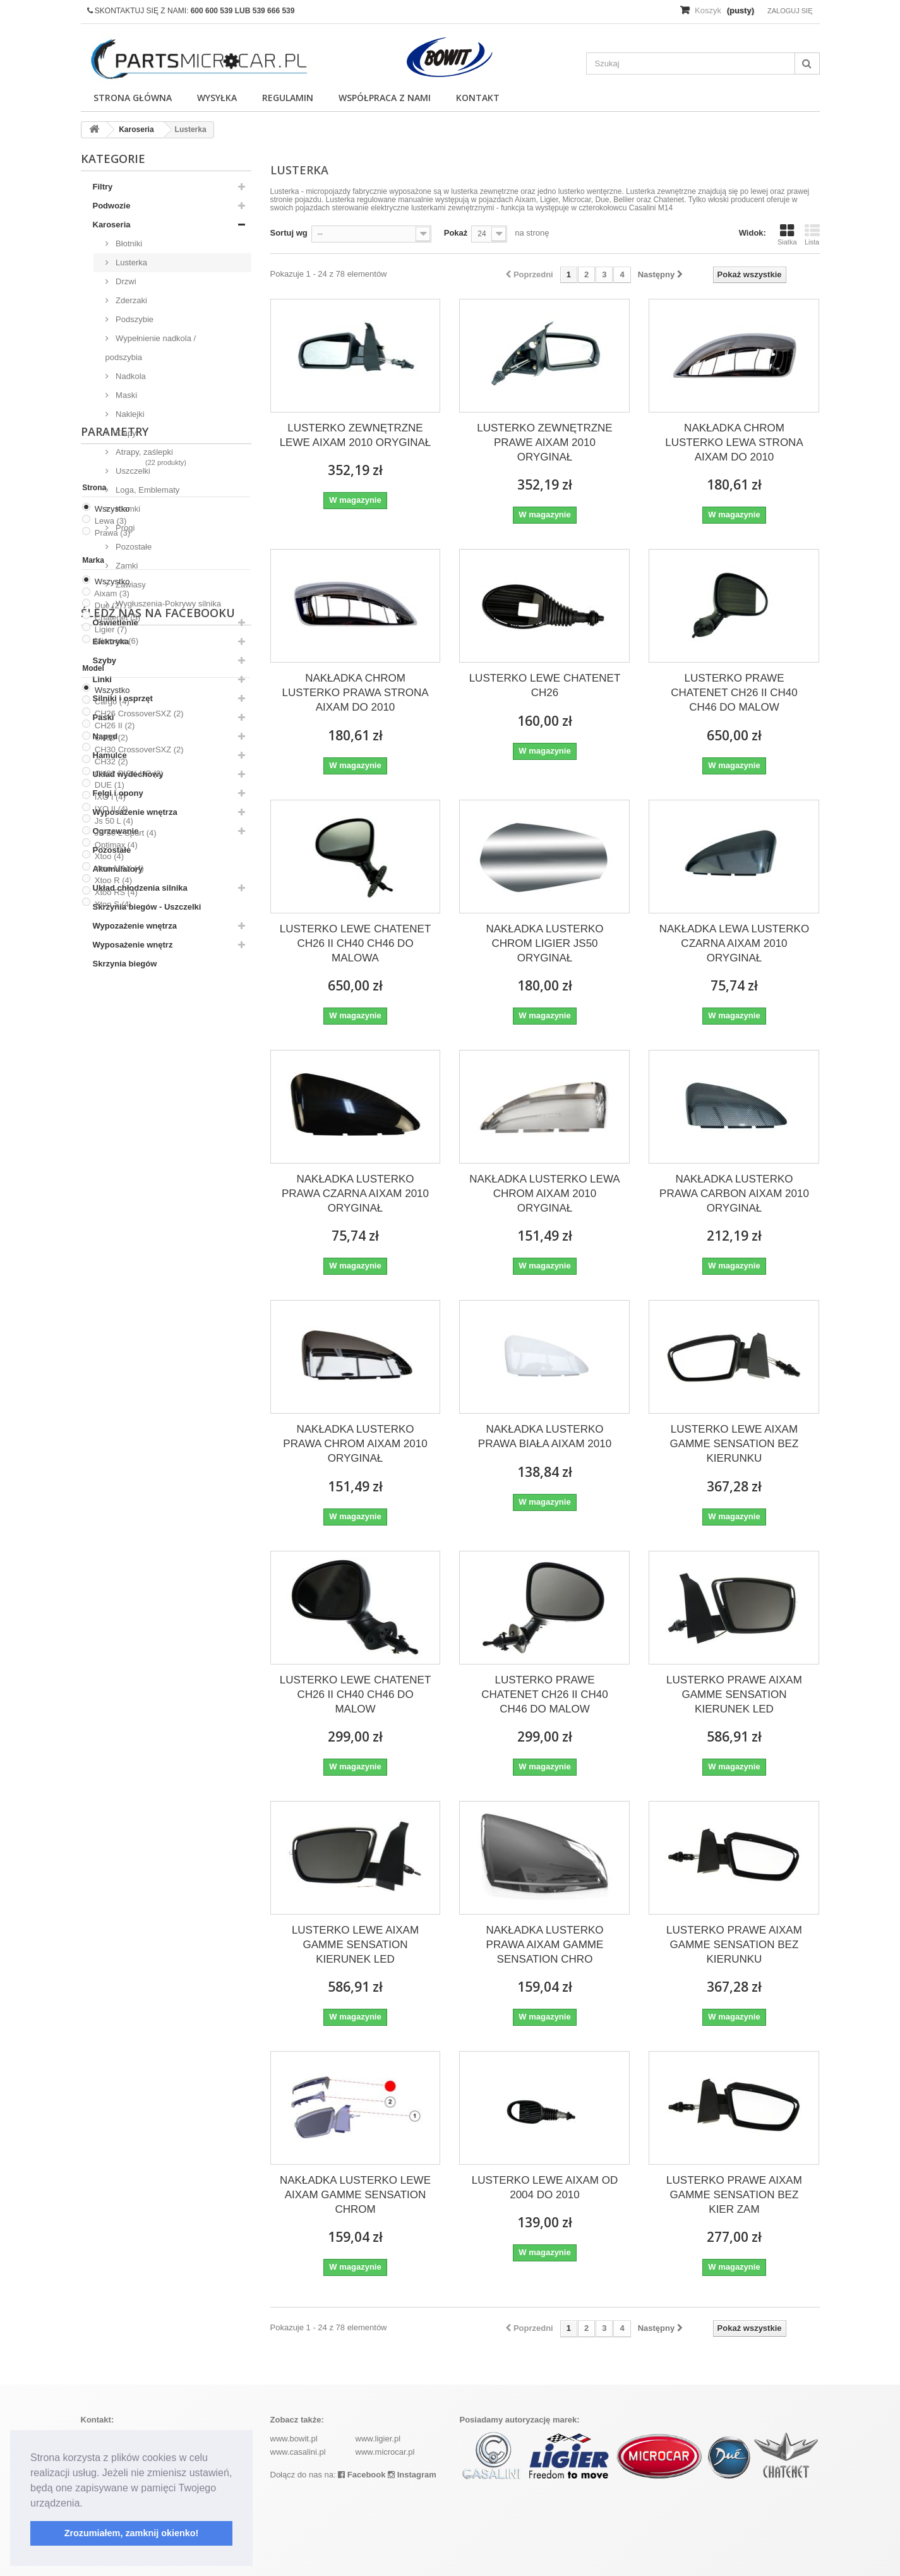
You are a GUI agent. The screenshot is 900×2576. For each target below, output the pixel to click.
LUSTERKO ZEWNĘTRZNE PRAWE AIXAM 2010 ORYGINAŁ (544, 442)
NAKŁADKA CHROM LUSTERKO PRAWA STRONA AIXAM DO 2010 (355, 692)
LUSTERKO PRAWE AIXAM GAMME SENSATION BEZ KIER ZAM (734, 2194)
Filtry (103, 186)
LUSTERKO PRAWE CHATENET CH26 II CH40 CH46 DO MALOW (734, 692)
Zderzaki (130, 300)
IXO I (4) (110, 1364)
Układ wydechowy (128, 774)
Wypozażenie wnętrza (135, 925)
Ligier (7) (111, 1196)
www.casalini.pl (298, 2452)
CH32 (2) (111, 1328)
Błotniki (128, 243)
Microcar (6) (116, 1208)
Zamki (126, 565)
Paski (103, 717)
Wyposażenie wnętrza (135, 812)
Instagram (412, 2474)
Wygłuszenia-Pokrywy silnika (167, 603)
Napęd (105, 736)
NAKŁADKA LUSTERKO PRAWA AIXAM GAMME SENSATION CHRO (544, 1944)
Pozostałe (133, 546)
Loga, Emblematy (147, 490)
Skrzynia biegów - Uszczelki (147, 907)
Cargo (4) (112, 1269)
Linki (102, 679)
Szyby (105, 660)
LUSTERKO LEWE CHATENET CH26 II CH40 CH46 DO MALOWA (355, 943)
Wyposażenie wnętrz (133, 944)
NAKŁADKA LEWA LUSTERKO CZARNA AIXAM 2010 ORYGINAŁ (734, 943)
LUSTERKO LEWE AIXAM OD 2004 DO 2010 (545, 2187)
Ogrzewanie (116, 831)
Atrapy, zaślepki (143, 452)
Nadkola (130, 376)
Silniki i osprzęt (123, 698)
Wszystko (112, 1076)
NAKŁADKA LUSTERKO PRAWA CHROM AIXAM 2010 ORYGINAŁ (355, 1443)
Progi (124, 528)
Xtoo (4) (109, 1424)
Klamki (127, 509)
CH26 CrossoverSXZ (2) (139, 1281)
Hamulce (110, 755)
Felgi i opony (118, 793)
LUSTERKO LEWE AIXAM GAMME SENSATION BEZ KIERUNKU (734, 1443)
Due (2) (108, 1173)
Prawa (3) (112, 1100)
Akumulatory (118, 869)
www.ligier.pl (378, 2438)
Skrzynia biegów (125, 963)
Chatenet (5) (117, 1184)
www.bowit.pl (294, 2438)
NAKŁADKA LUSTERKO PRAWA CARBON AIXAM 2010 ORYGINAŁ (734, 1193)
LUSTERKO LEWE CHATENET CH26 (545, 685)
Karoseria (112, 224)
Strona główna (132, 98)
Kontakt (478, 98)
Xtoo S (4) (113, 1472)
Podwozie (112, 205)
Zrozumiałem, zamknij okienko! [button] (131, 2533)
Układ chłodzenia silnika (140, 888)
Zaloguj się (790, 11)
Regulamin (287, 98)
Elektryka (111, 641)
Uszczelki (132, 471)
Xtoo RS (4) (116, 1460)
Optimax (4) (116, 1412)
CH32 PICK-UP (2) (129, 1340)
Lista (812, 234)
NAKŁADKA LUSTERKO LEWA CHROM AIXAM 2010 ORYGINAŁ (544, 1193)
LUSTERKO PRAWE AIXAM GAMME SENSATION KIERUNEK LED (734, 1694)
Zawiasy (130, 584)
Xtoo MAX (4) (119, 1436)
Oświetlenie (115, 622)
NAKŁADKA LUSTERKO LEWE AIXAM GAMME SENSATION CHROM (355, 2194)
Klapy (125, 433)
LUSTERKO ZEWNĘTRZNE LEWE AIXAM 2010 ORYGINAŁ (355, 435)
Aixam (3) (111, 1161)
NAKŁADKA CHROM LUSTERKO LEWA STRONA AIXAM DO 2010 (734, 442)
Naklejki (129, 414)
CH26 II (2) (115, 1293)
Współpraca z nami (385, 98)
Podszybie (134, 319)
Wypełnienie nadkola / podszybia (150, 348)
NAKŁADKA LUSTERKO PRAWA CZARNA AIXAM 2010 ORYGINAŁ (355, 1193)
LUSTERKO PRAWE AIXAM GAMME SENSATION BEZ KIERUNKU (734, 1944)
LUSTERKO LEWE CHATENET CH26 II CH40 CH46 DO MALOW (355, 1694)
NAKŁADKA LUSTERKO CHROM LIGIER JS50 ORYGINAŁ (544, 943)
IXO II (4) (111, 1376)
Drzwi (125, 281)
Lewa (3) (111, 1088)
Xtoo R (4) (113, 1448)
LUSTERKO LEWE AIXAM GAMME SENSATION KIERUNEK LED (355, 1944)
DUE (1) (109, 1352)
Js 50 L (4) (114, 1388)
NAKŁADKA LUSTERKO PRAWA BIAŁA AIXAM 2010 (544, 1436)
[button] (87, 2504)
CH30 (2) (111, 1305)
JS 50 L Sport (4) (126, 1400)
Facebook (361, 2474)
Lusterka (130, 262)
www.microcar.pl (385, 2452)
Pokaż (456, 233)
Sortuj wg (289, 233)
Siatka (787, 234)
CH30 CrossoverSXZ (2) (139, 1317)
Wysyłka (217, 98)
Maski (126, 395)
